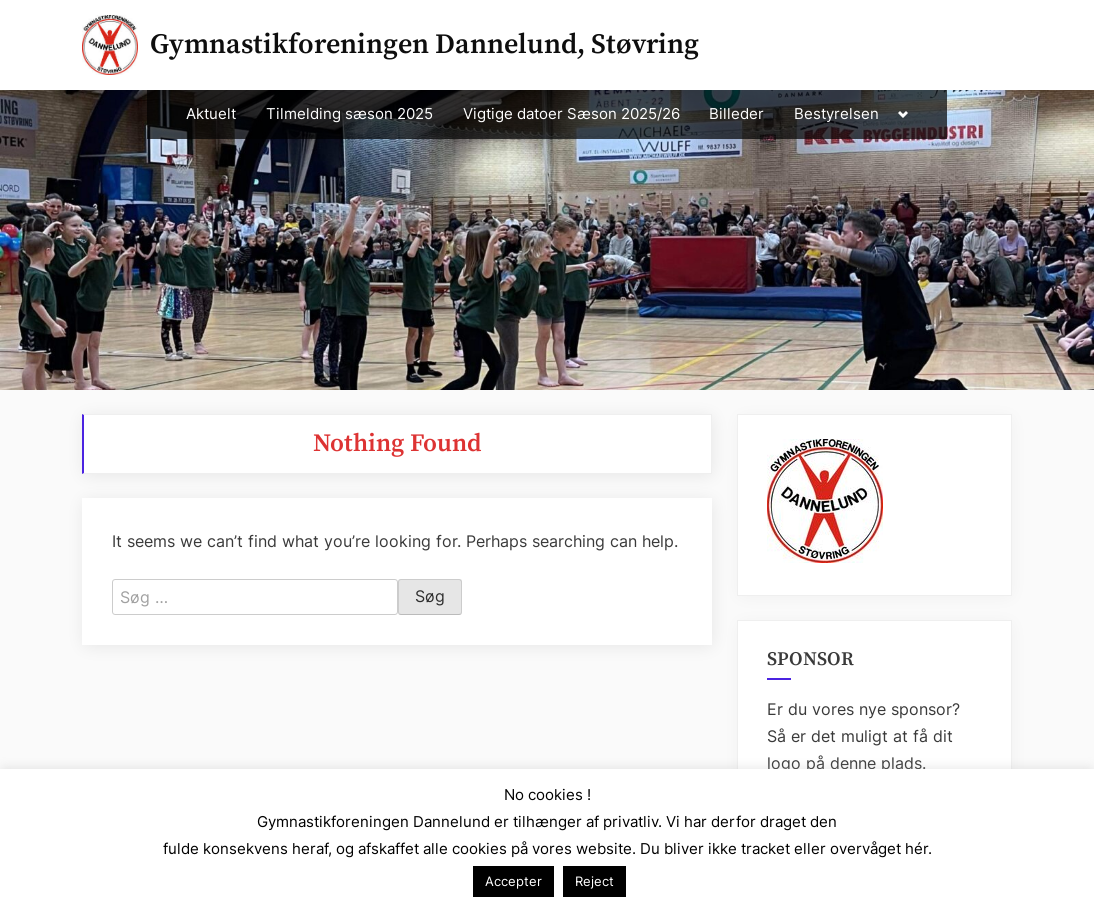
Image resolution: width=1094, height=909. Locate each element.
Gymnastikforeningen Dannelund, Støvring (424, 44)
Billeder (736, 114)
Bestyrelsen (836, 114)
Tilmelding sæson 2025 (349, 114)
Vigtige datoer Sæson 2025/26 (571, 114)
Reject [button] (594, 881)
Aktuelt (211, 114)
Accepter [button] (513, 881)
